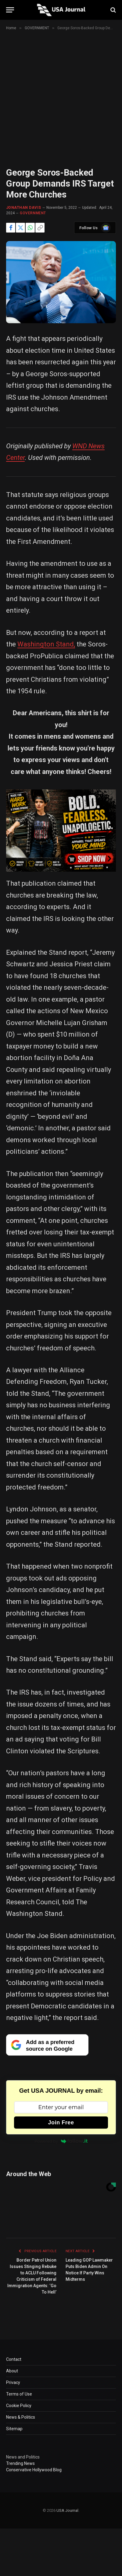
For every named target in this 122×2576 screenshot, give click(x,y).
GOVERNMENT (33, 213)
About (12, 2370)
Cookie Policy (18, 2405)
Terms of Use (19, 2394)
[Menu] (10, 10)
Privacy (13, 2382)
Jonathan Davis (23, 207)
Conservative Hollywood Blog (34, 2469)
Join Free (61, 2122)
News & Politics (20, 2417)
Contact (13, 2359)
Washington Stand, (46, 644)
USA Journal (67, 2510)
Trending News (20, 2463)
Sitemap (14, 2428)
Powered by (61, 2141)
